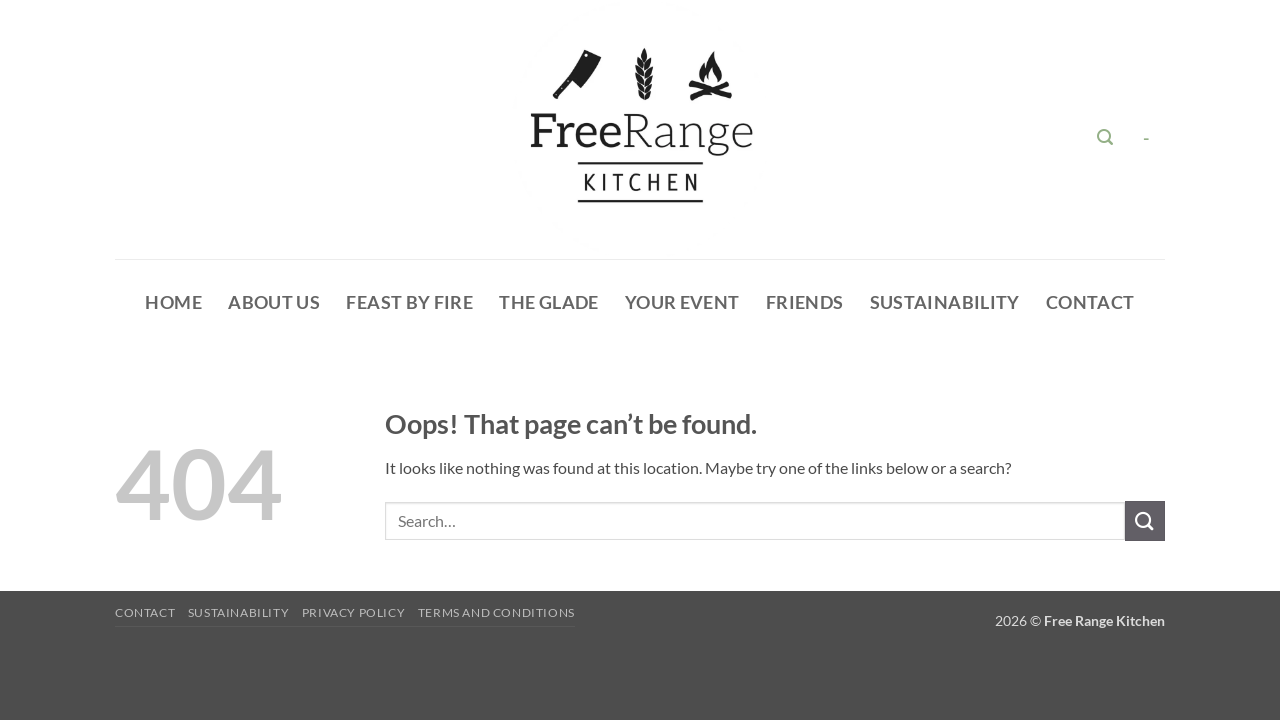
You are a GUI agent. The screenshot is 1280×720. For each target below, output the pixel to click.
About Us (274, 302)
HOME (173, 302)
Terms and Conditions (496, 612)
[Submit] (1145, 520)
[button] (1105, 137)
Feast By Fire (409, 302)
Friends (804, 302)
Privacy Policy (354, 612)
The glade (548, 302)
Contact (1090, 302)
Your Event (682, 302)
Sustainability (945, 302)
